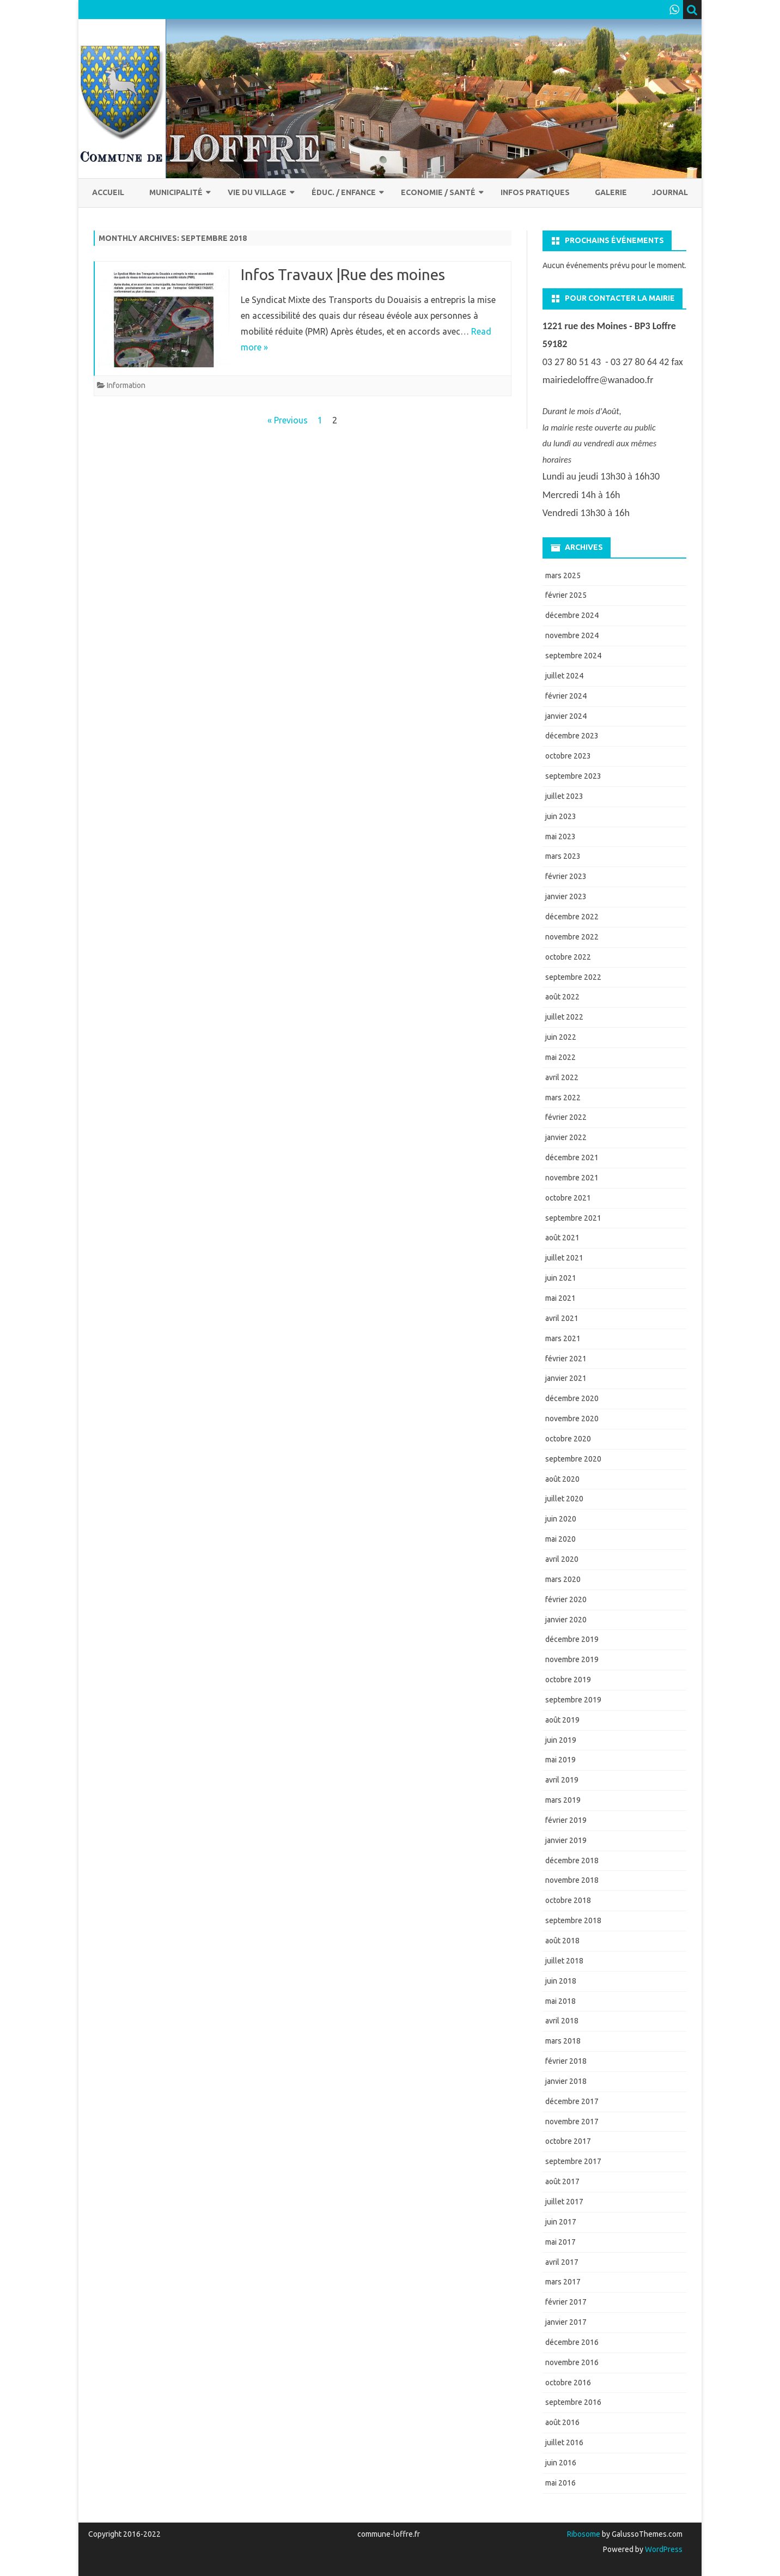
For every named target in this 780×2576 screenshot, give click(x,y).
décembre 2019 (572, 1639)
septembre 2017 (573, 2161)
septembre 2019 (573, 1699)
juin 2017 (560, 2221)
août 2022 (562, 996)
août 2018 (562, 1940)
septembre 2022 (573, 977)
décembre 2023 (572, 735)
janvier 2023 (566, 896)
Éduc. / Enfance (344, 192)
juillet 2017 (564, 2201)
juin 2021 (560, 1278)
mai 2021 (560, 1298)
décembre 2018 (572, 1860)
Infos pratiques (535, 192)
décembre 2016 (572, 2342)
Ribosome (583, 2534)
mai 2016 (560, 2482)
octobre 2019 (568, 1679)
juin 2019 (560, 1740)
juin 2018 (560, 1981)
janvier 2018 (566, 2081)
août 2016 (562, 2422)
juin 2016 (560, 2462)
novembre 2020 (572, 1418)
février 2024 (566, 696)
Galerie (611, 192)
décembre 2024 (572, 615)
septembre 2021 (573, 1218)
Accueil (108, 192)
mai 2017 (560, 2242)
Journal (670, 192)
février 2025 (566, 595)
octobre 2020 (568, 1438)
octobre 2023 (568, 755)
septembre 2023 (573, 776)
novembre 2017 (572, 2121)
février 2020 (566, 1599)
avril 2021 (561, 1318)
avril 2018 (561, 2020)
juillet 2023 (564, 796)
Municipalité (176, 192)
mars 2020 (563, 1579)
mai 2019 (560, 1759)
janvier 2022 (566, 1137)
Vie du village (257, 192)
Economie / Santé (438, 192)
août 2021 (562, 1237)
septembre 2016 (573, 2402)
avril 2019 (561, 1779)
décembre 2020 (572, 1398)
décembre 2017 (572, 2101)
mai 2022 (560, 1057)
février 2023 (566, 876)
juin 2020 (560, 1518)
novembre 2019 (572, 1659)
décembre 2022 (572, 916)
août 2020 (562, 1479)
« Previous (287, 420)
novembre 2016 (572, 2362)
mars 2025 (563, 575)
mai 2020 (560, 1539)
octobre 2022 (568, 957)
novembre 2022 (572, 936)
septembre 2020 (573, 1458)
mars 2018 (563, 2040)
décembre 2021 (572, 1157)
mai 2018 (560, 2001)
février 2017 (566, 2302)
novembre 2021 (572, 1177)
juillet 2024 (564, 675)
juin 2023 (560, 816)
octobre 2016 (568, 2382)
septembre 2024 (573, 655)
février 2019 (566, 1820)
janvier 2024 (566, 716)
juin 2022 (560, 1037)
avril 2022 (561, 1077)
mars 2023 (563, 856)
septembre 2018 (573, 1920)
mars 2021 (563, 1338)
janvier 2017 (566, 2322)
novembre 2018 (572, 1880)
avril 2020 (561, 1559)
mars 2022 (563, 1097)
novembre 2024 (572, 635)
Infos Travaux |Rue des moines (343, 274)
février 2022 (566, 1117)
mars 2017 (563, 2281)
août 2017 (562, 2181)
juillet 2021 (564, 1257)
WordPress (662, 2549)
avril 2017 (561, 2262)
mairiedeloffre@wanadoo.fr (598, 380)
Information (126, 385)
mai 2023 (560, 836)
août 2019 (562, 1720)
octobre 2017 (568, 2141)
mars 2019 (563, 1800)
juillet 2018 (564, 1960)
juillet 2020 (564, 1498)
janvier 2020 (566, 1619)
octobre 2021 (568, 1197)
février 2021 (566, 1358)
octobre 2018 (568, 1900)
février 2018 (566, 2061)
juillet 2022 (564, 1017)
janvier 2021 (566, 1378)
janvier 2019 (566, 1840)
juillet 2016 (564, 2442)
